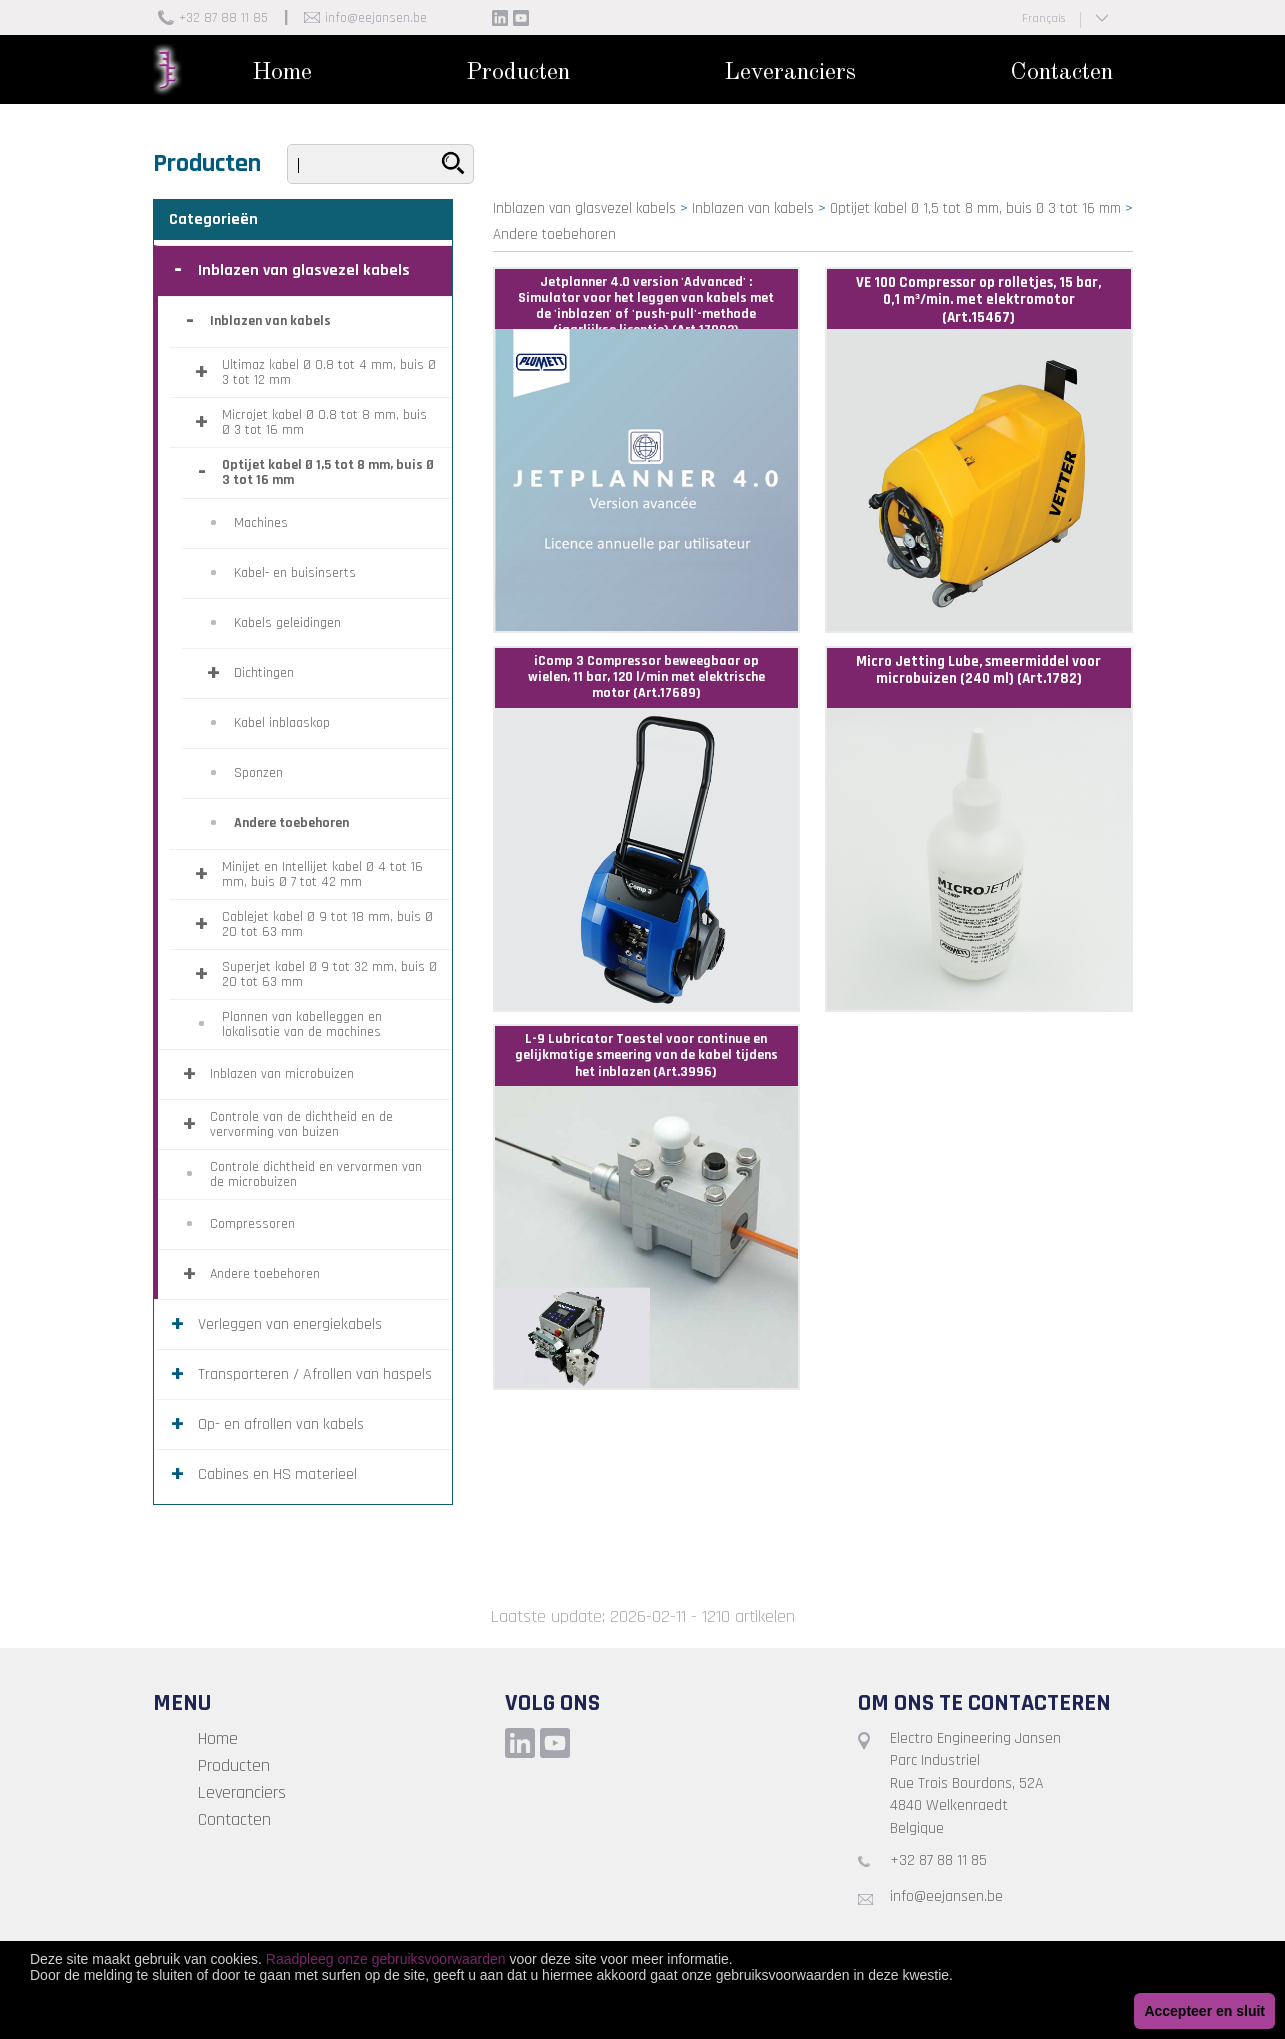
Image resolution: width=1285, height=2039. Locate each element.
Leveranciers (790, 73)
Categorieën (213, 219)
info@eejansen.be (376, 18)
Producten (518, 73)
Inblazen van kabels (753, 208)
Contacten (1061, 73)
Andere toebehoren (554, 234)
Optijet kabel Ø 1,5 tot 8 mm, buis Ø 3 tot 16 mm (975, 208)
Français (1043, 18)
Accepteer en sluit (1204, 2011)
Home (282, 73)
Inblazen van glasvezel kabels (584, 208)
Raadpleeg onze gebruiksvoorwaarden (386, 1959)
